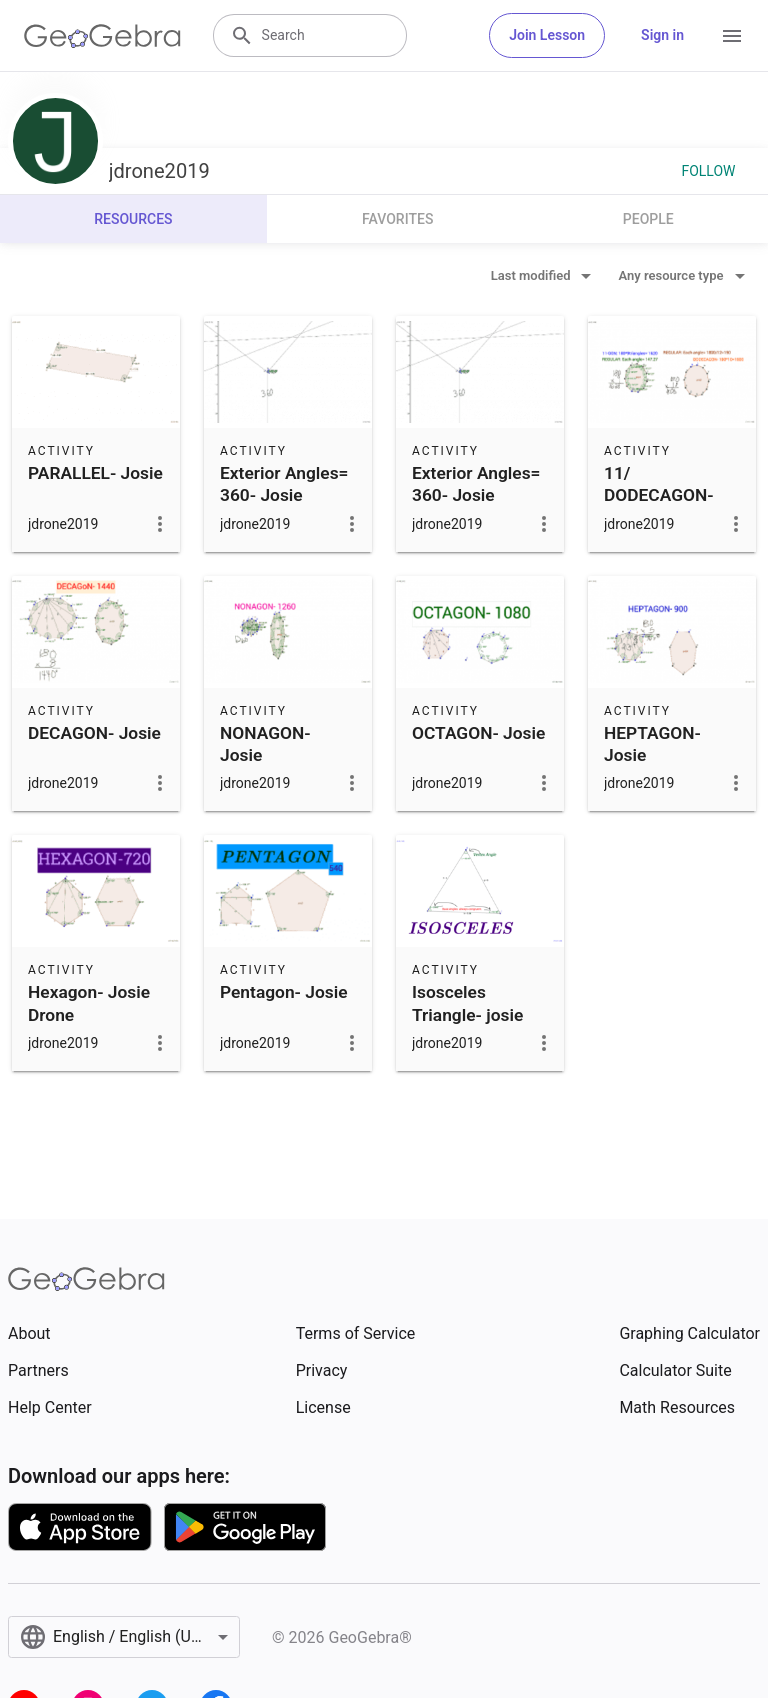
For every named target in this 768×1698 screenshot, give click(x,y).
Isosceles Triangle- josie (467, 1003)
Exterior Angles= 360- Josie (284, 484)
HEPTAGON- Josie (652, 744)
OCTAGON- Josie (478, 733)
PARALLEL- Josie (95, 473)
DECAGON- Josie (94, 733)
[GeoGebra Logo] (102, 36)
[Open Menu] (732, 36)
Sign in (662, 35)
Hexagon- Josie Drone (89, 1003)
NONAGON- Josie (265, 744)
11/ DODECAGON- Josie (659, 495)
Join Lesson (547, 35)
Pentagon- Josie (284, 992)
